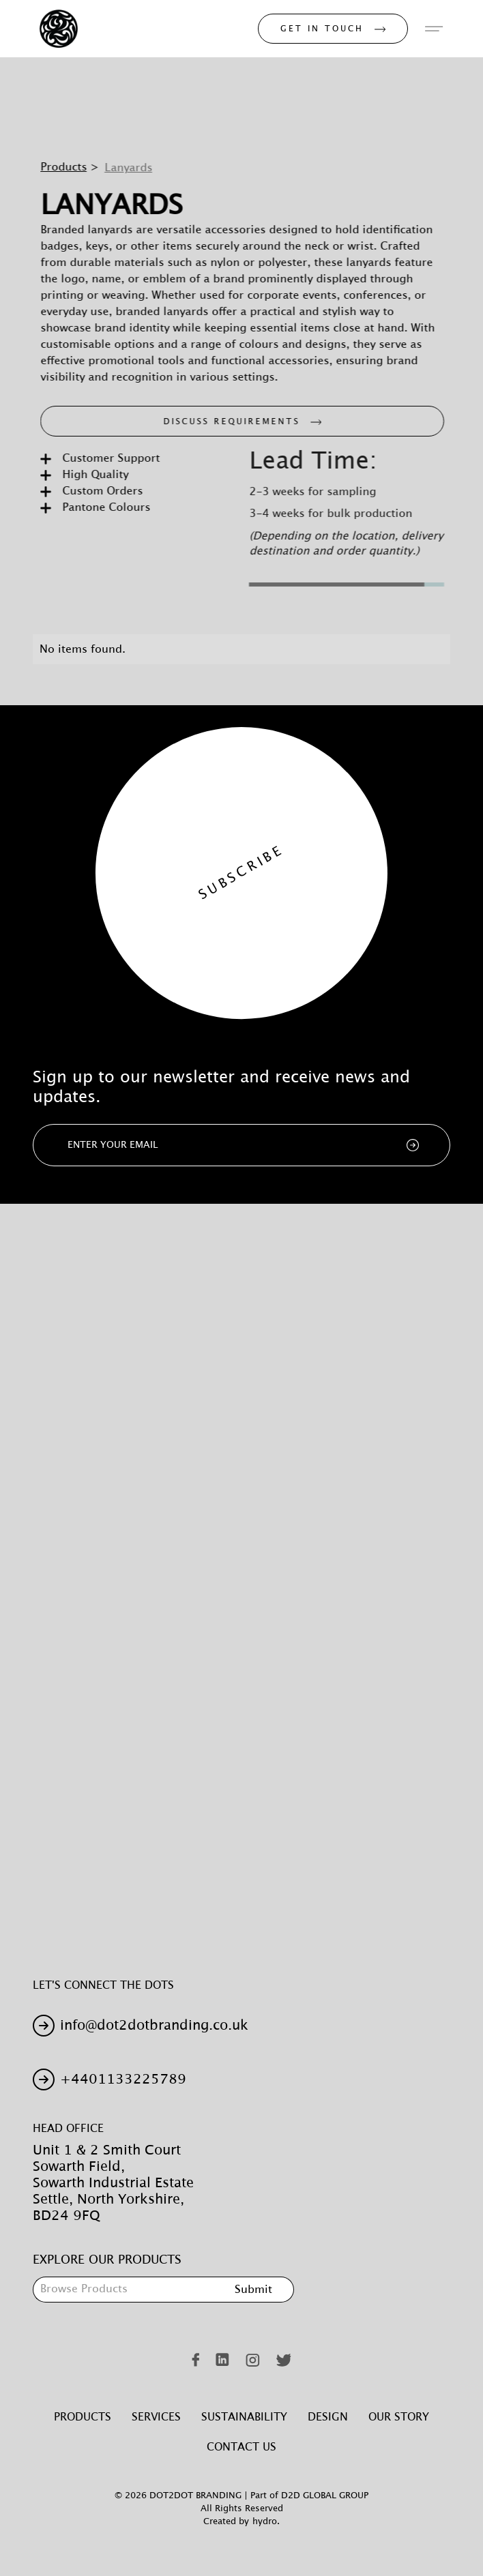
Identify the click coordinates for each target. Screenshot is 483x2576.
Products (71, 167)
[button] (434, 29)
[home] (55, 29)
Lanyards (136, 167)
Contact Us (241, 2447)
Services (156, 2417)
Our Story (398, 2417)
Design (328, 2417)
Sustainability (244, 2417)
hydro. (266, 2521)
